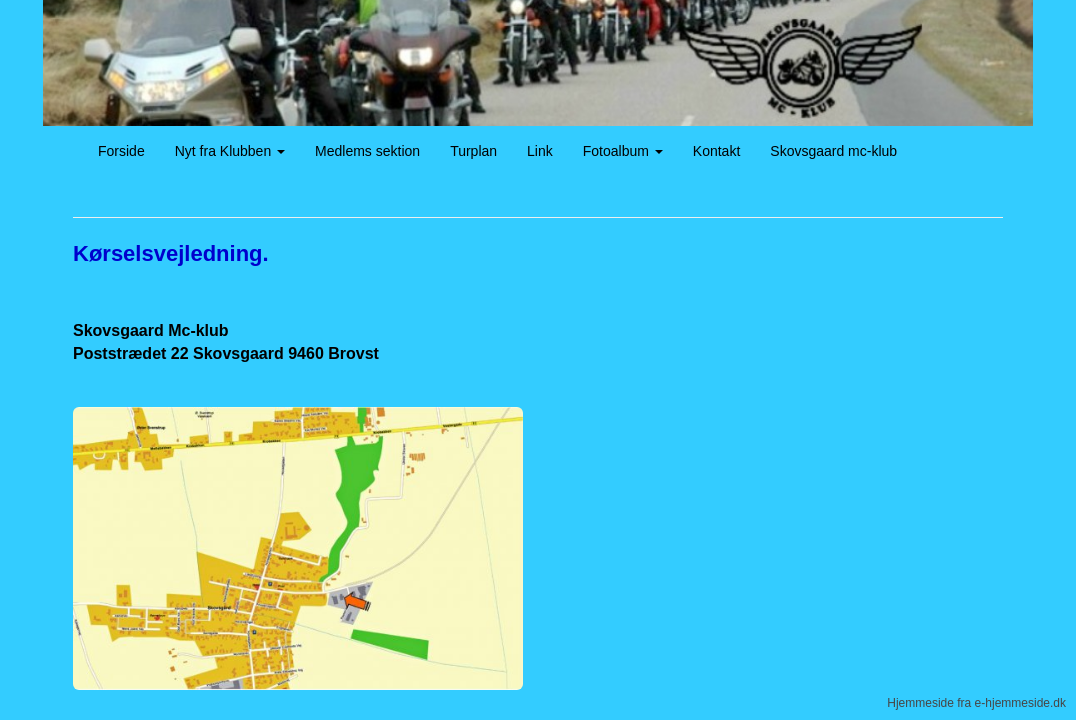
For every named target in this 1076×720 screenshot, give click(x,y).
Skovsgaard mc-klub (833, 151)
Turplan (473, 151)
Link (540, 151)
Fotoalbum (623, 151)
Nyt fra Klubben (230, 151)
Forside (121, 151)
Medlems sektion (367, 151)
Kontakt (716, 151)
